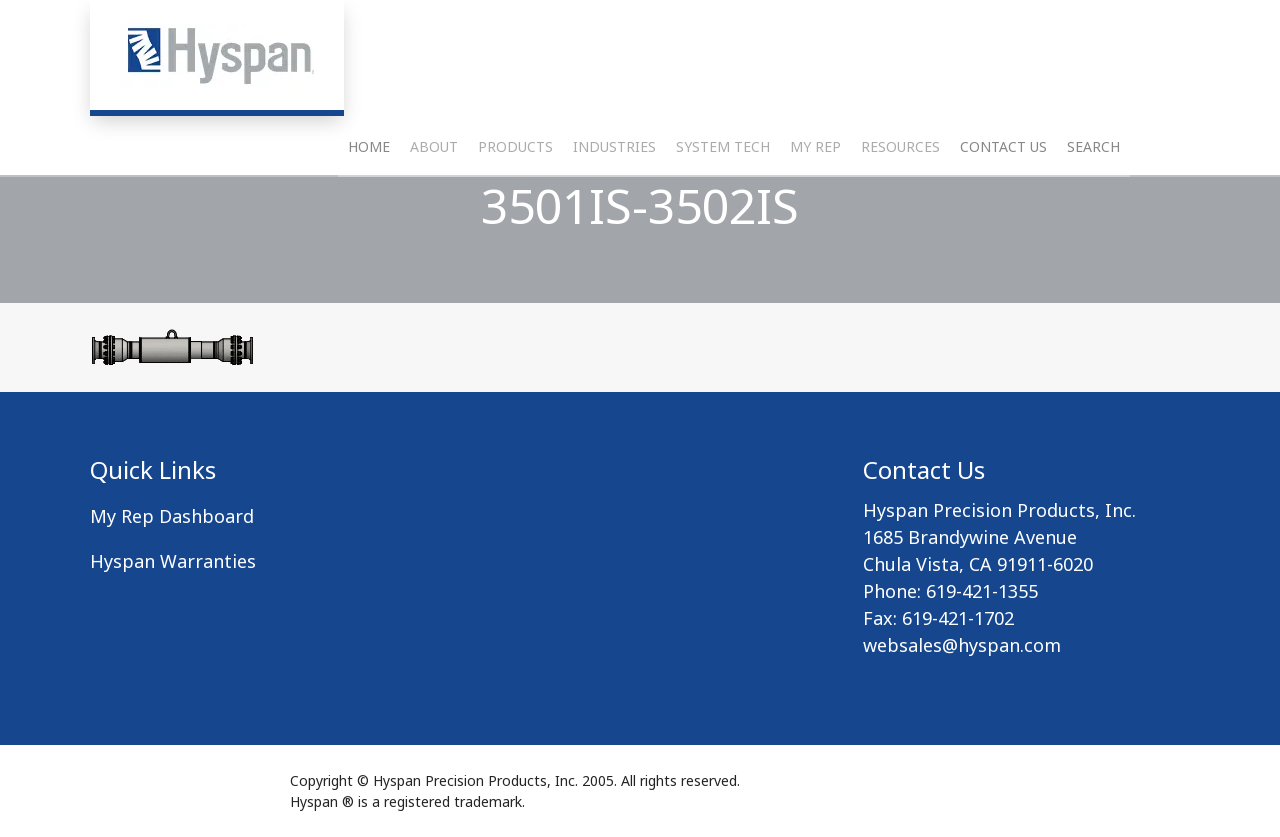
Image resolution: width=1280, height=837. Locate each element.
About (434, 195)
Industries (614, 195)
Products (515, 195)
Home (369, 195)
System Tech (723, 195)
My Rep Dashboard (172, 516)
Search (1093, 195)
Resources (900, 195)
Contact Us (1003, 195)
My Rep (815, 195)
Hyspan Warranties (173, 561)
